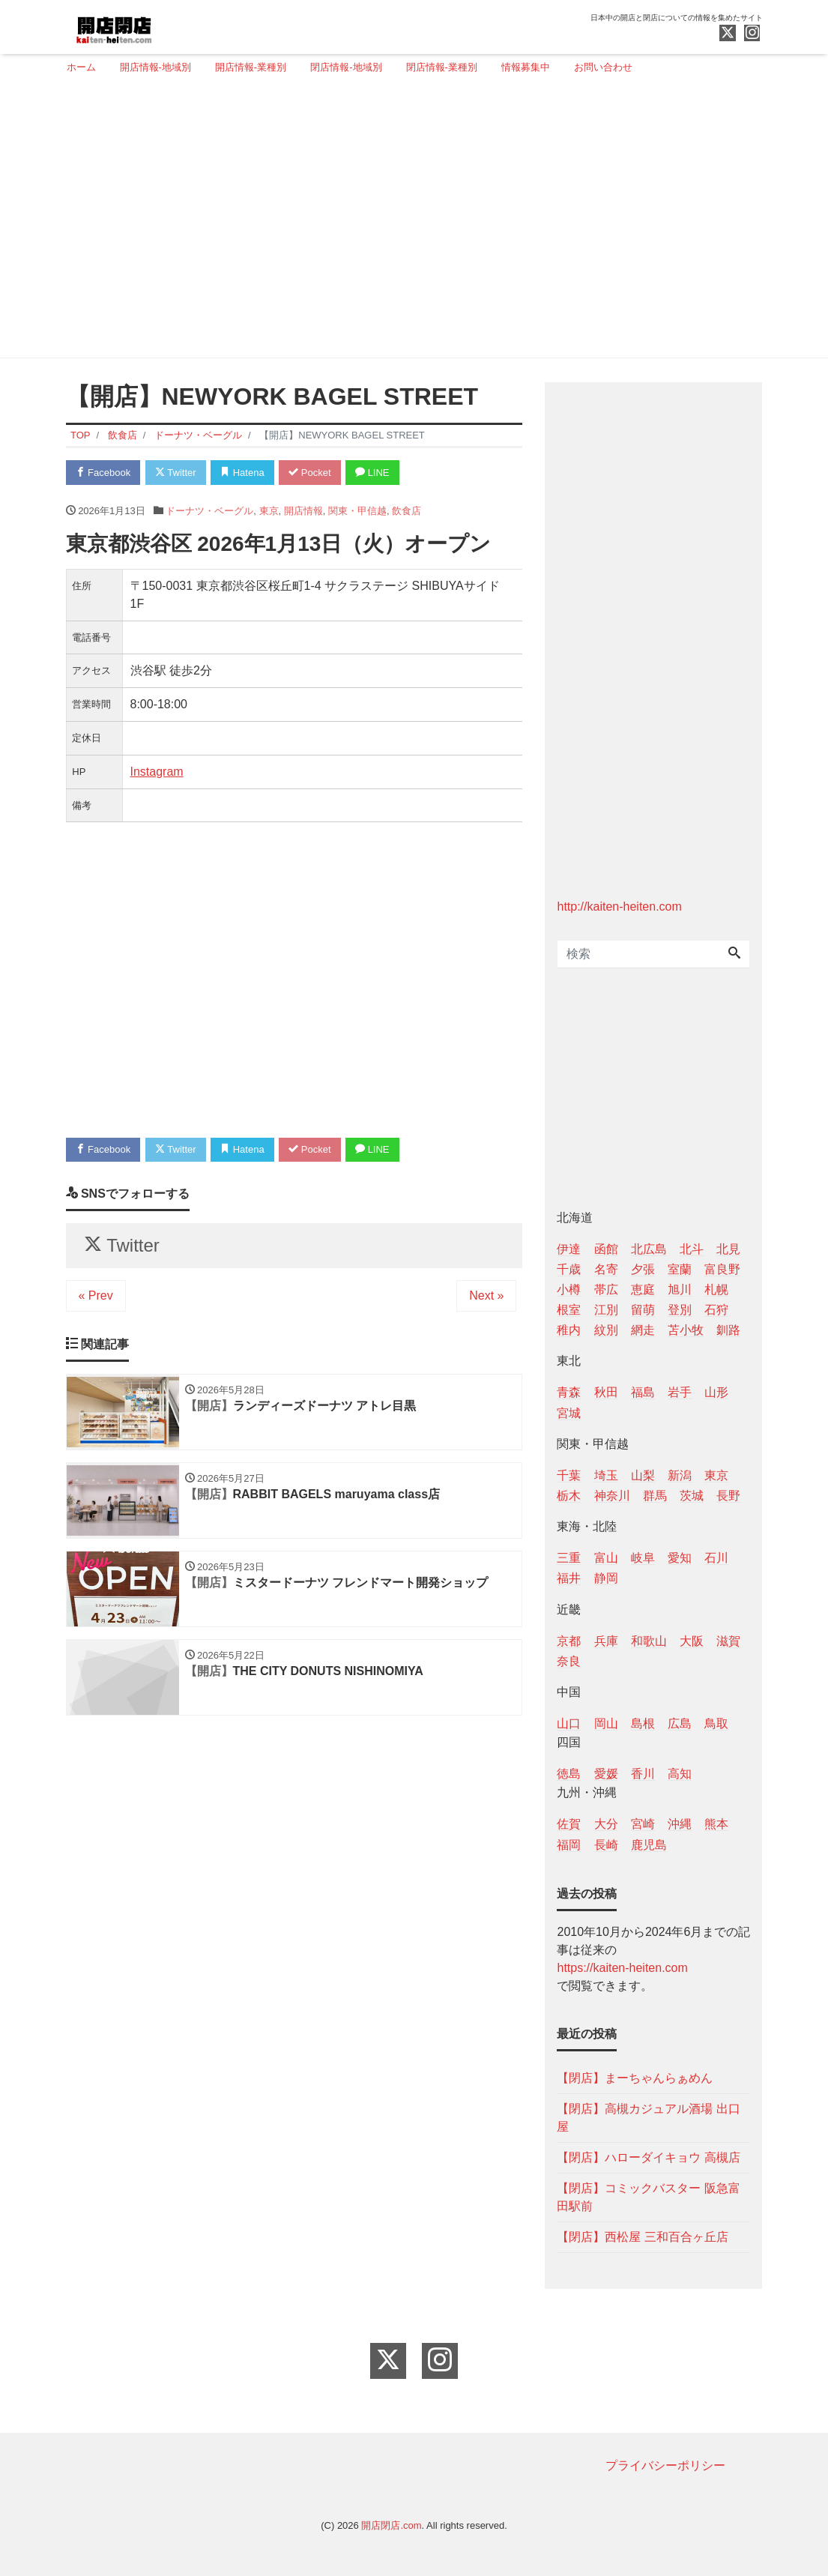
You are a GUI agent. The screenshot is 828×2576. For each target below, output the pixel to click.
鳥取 (716, 1723)
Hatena (242, 472)
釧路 (728, 1330)
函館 (606, 1249)
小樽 (569, 1289)
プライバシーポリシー (665, 2465)
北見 (728, 1249)
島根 (643, 1723)
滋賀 (728, 1641)
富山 (606, 1557)
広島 (680, 1723)
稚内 (569, 1330)
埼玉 (606, 1475)
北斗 (692, 1249)
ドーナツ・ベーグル (209, 510)
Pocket (309, 472)
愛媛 (606, 1773)
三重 (569, 1557)
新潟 (680, 1475)
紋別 (606, 1330)
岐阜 (643, 1557)
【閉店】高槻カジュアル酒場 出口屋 (648, 2117)
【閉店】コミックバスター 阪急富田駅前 (648, 2197)
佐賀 (569, 1824)
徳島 (569, 1773)
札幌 (716, 1289)
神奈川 (612, 1495)
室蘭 (680, 1269)
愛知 (680, 1557)
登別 (680, 1309)
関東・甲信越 (357, 510)
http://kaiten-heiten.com (619, 906)
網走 (643, 1330)
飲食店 (406, 510)
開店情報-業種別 (250, 67)
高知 (680, 1773)
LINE (372, 472)
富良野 (722, 1269)
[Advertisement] (409, 223)
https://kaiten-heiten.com (622, 1967)
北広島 (649, 1249)
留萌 (643, 1309)
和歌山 (649, 1641)
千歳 (569, 1269)
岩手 (680, 1392)
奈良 (569, 1661)
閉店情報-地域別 (345, 67)
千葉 (569, 1475)
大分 (606, 1824)
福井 (569, 1578)
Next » (486, 1295)
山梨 (643, 1475)
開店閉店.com (391, 2525)
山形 (716, 1392)
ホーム (81, 67)
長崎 (606, 1845)
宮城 (569, 1413)
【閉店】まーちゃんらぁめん (635, 2078)
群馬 (655, 1495)
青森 (569, 1392)
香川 (643, 1773)
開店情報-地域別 (155, 67)
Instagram (157, 771)
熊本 (716, 1824)
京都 (569, 1641)
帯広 (606, 1289)
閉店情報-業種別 (441, 67)
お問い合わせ (603, 67)
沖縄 (680, 1824)
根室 (569, 1309)
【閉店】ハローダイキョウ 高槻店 (648, 2157)
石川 (716, 1557)
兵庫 (606, 1641)
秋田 (606, 1392)
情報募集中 (525, 67)
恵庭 (643, 1289)
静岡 (606, 1578)
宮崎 (643, 1824)
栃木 (569, 1495)
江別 (606, 1309)
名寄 (606, 1269)
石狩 (716, 1309)
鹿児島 (649, 1845)
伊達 (569, 1249)
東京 (269, 510)
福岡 (569, 1845)
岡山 (606, 1723)
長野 (728, 1495)
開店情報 (303, 510)
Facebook (103, 472)
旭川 (680, 1289)
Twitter (175, 472)
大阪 (692, 1641)
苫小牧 (686, 1330)
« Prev (96, 1295)
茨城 (692, 1495)
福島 (643, 1392)
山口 (569, 1723)
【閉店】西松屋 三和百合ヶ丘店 (642, 2236)
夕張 (643, 1269)
